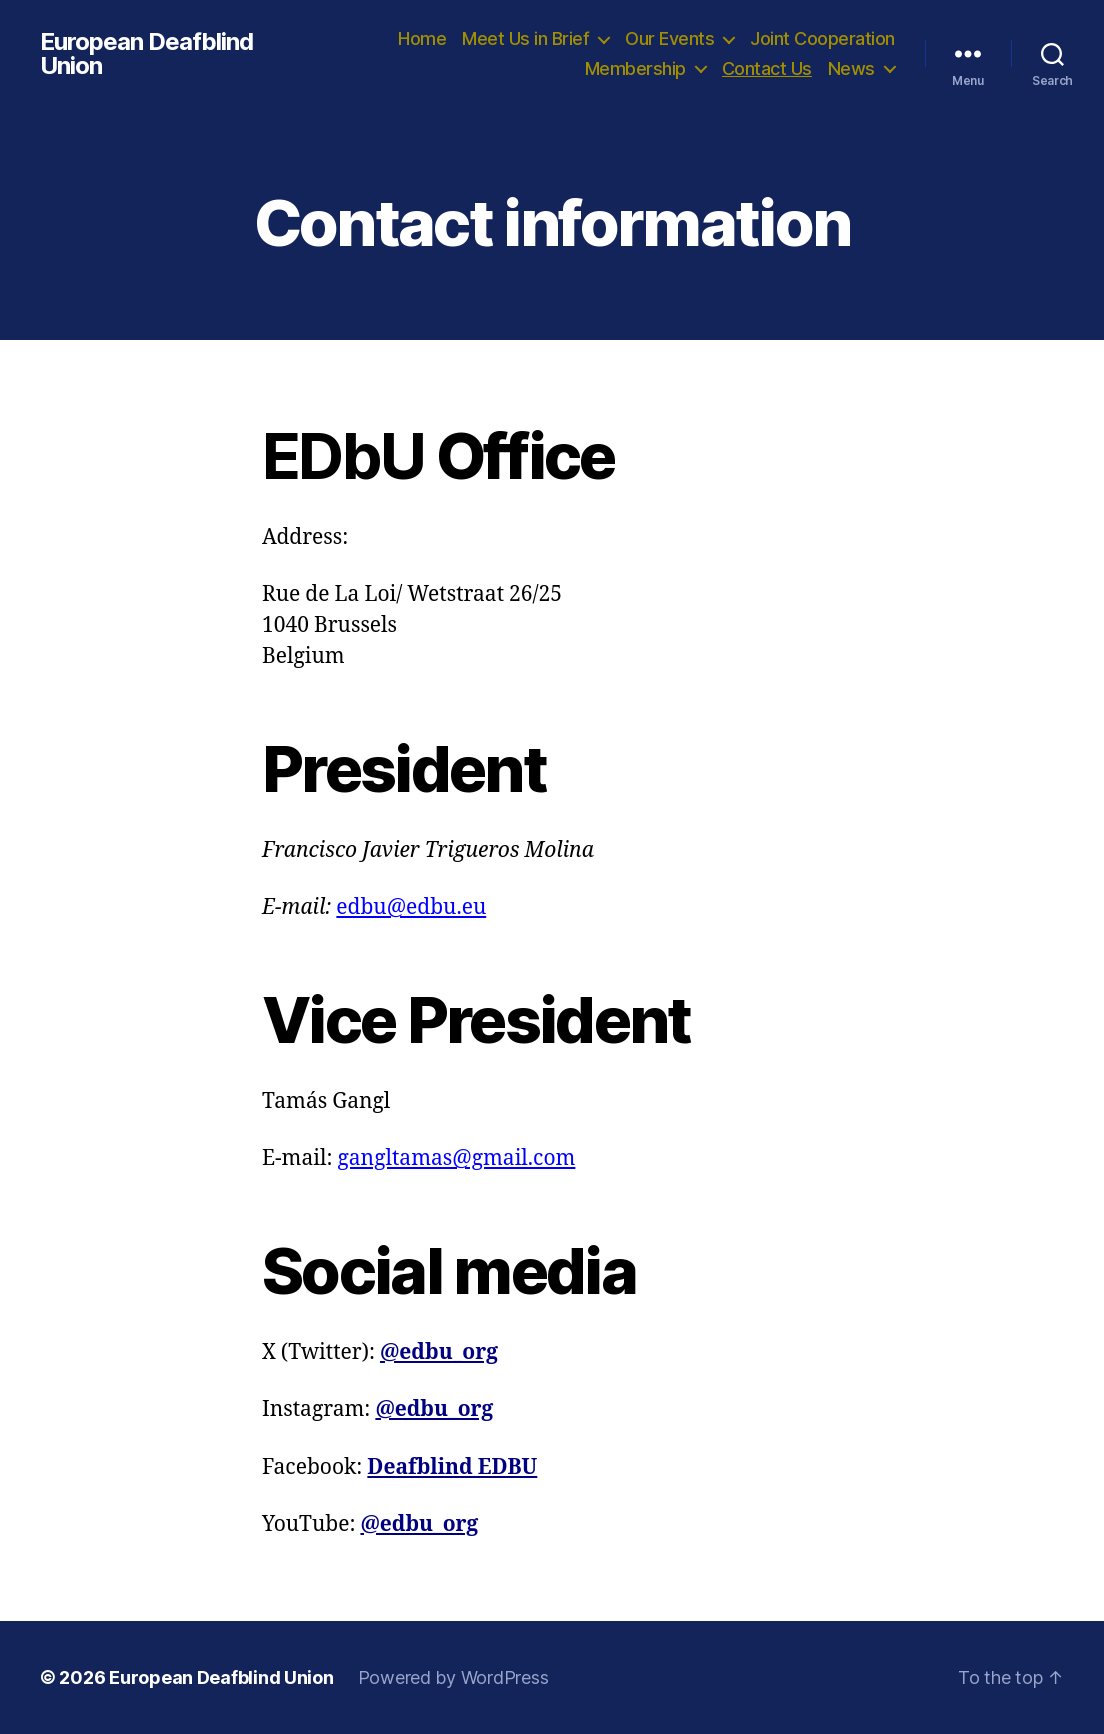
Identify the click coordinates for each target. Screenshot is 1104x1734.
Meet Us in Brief (525, 38)
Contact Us (767, 68)
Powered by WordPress (453, 1677)
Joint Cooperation (822, 38)
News (851, 68)
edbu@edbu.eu (411, 907)
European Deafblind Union (146, 54)
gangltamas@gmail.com (457, 1158)
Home (422, 38)
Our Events (669, 38)
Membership (635, 68)
